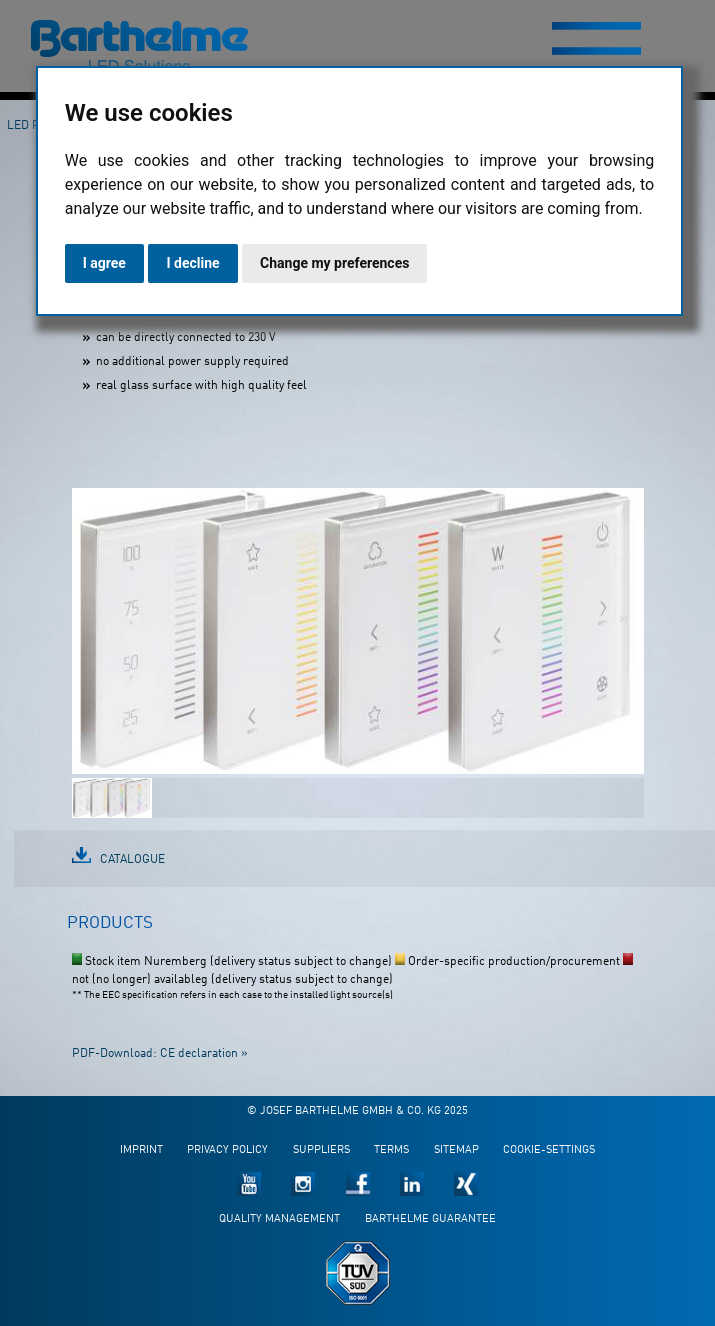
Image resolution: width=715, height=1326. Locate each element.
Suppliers (321, 1150)
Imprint (141, 1150)
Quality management (279, 1219)
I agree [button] (104, 263)
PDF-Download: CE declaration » (160, 1054)
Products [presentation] (110, 923)
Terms (391, 1150)
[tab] (110, 932)
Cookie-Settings (549, 1150)
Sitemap (456, 1150)
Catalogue (132, 860)
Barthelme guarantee (430, 1219)
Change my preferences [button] (334, 263)
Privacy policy (227, 1150)
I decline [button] (192, 263)
